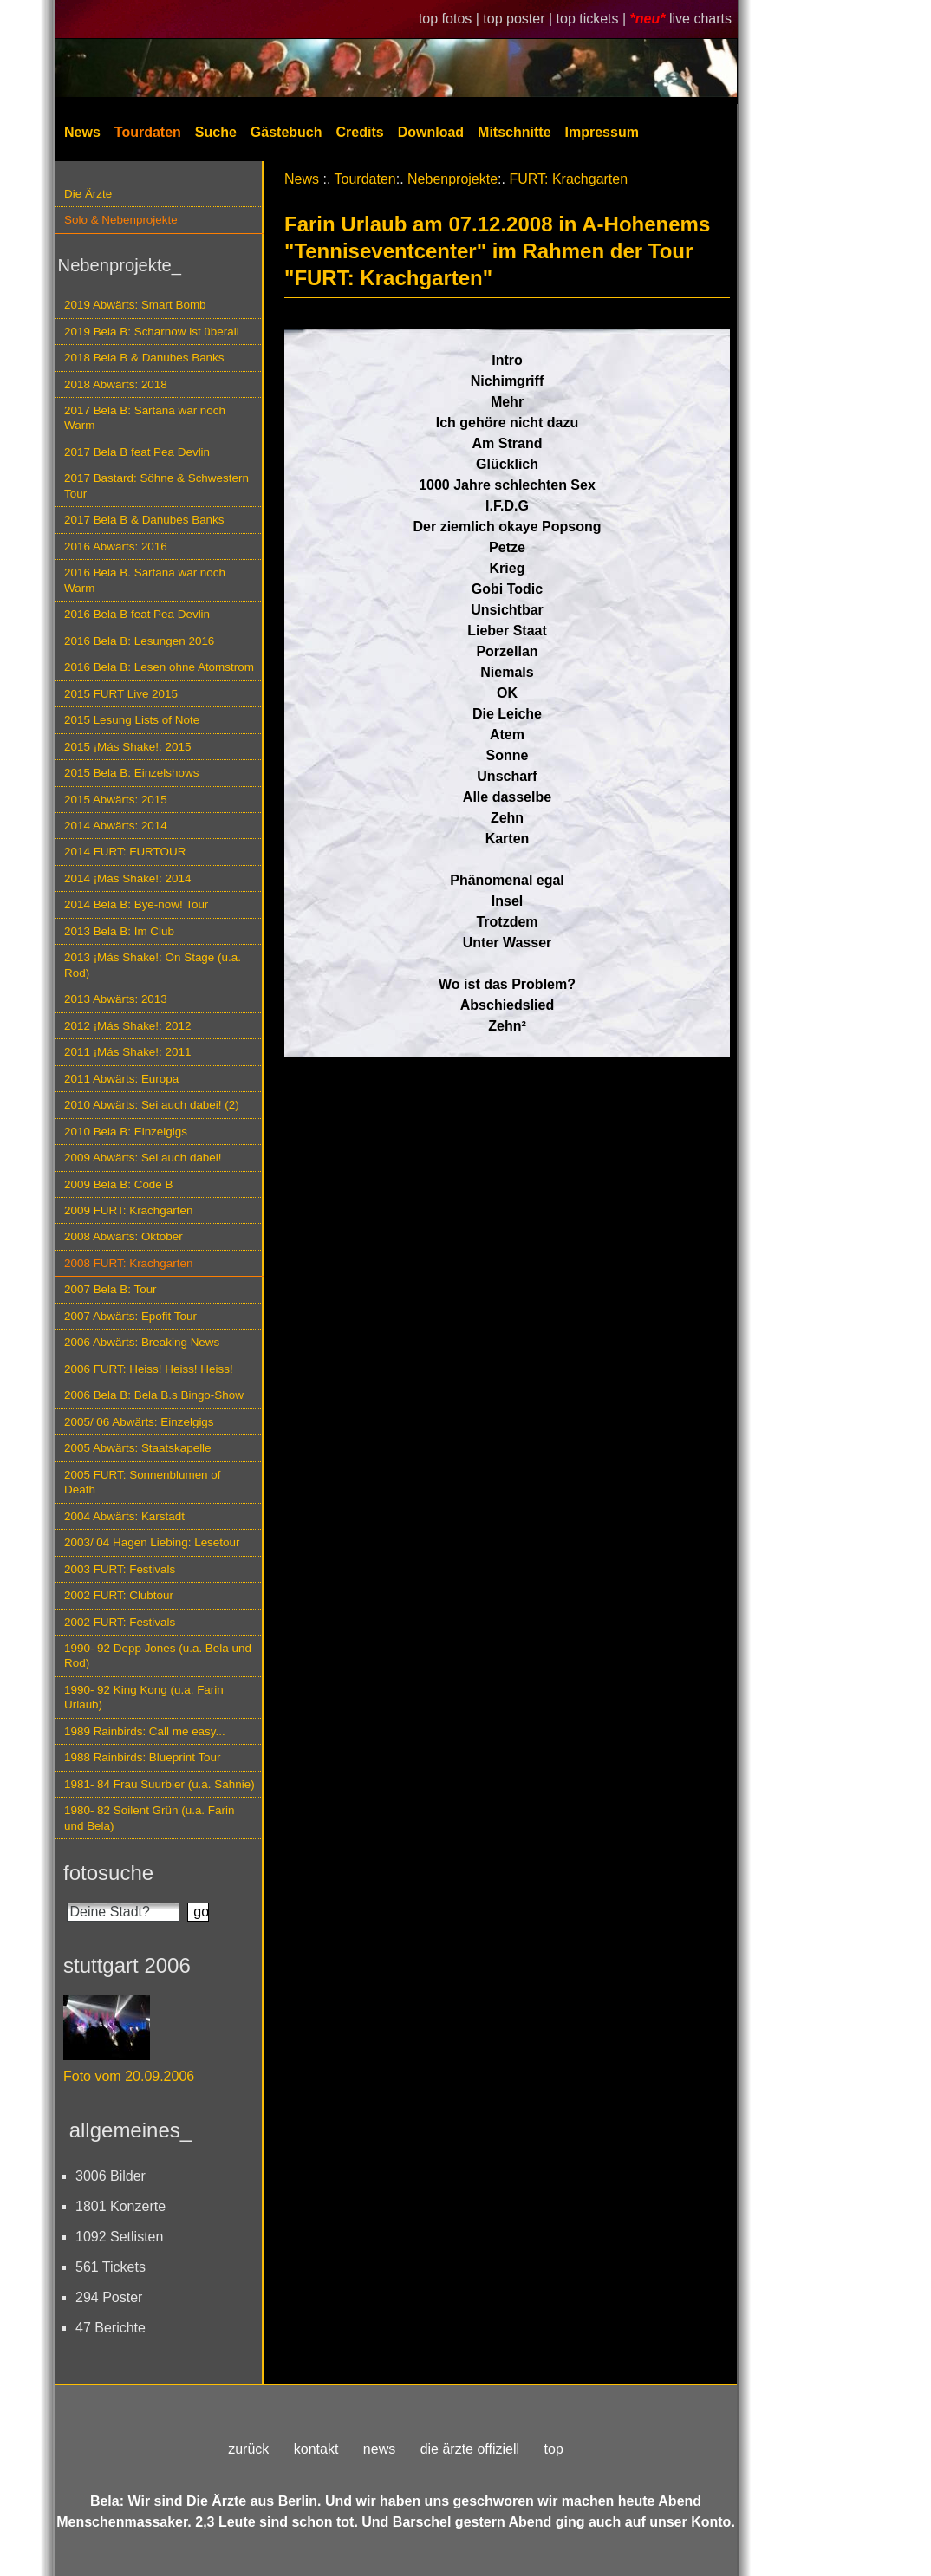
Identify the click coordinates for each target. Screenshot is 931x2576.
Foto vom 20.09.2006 (128, 2076)
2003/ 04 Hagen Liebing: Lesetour (151, 1542)
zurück (248, 2449)
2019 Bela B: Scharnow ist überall (151, 331)
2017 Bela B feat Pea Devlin (137, 452)
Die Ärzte (88, 193)
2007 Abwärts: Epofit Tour (130, 1316)
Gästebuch (286, 132)
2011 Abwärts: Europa (121, 1078)
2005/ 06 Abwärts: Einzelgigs (139, 1421)
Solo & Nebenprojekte (121, 219)
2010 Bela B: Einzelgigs (125, 1131)
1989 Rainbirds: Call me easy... (144, 1731)
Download (431, 132)
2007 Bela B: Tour (110, 1289)
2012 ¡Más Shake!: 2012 (127, 1025)
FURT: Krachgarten (568, 179)
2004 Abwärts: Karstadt (124, 1516)
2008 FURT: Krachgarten (128, 1263)
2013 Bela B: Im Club (119, 931)
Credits (360, 132)
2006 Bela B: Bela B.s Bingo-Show (154, 1395)
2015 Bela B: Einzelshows (131, 772)
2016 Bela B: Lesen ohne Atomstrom (159, 666)
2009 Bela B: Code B (118, 1184)
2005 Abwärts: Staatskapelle (138, 1447)
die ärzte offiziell (469, 2449)
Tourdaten (147, 132)
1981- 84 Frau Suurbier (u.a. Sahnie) (159, 1784)
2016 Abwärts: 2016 (115, 546)
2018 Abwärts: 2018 (115, 384)
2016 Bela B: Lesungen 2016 (139, 640)
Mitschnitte (514, 132)
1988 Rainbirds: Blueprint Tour (142, 1757)
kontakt (316, 2449)
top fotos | (451, 18)
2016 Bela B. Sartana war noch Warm (144, 580)
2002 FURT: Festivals (119, 1622)
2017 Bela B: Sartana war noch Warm (144, 418)
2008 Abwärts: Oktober (123, 1236)
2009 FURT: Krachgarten (128, 1210)
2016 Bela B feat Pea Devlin (137, 614)
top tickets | (593, 18)
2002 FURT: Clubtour (118, 1595)
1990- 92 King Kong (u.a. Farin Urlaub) (144, 1697)
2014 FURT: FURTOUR (125, 851)
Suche (216, 132)
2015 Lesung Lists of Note (131, 719)
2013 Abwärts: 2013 (115, 998)
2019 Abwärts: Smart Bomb (135, 304)
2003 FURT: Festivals (119, 1569)
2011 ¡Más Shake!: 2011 (127, 1051)
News (82, 132)
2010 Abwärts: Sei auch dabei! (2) (151, 1104)
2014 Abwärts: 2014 (115, 825)
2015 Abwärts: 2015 (115, 799)
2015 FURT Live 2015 (121, 693)
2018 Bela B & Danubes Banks (144, 357)
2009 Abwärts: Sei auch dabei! (143, 1157)
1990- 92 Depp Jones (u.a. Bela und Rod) (157, 1655)
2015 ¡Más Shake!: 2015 (127, 746)
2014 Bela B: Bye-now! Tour (136, 904)
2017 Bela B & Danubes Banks (144, 519)
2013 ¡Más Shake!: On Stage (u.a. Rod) (152, 965)
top (553, 2449)
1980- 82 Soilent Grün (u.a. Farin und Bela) (149, 1817)
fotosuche (108, 1872)
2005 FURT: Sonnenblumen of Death (142, 1482)
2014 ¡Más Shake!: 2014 (127, 878)
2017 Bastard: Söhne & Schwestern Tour (156, 485)
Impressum (602, 132)
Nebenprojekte (452, 179)
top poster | (519, 18)
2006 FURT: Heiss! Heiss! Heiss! (148, 1369)
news (379, 2449)
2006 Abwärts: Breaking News (141, 1342)
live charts (700, 18)
